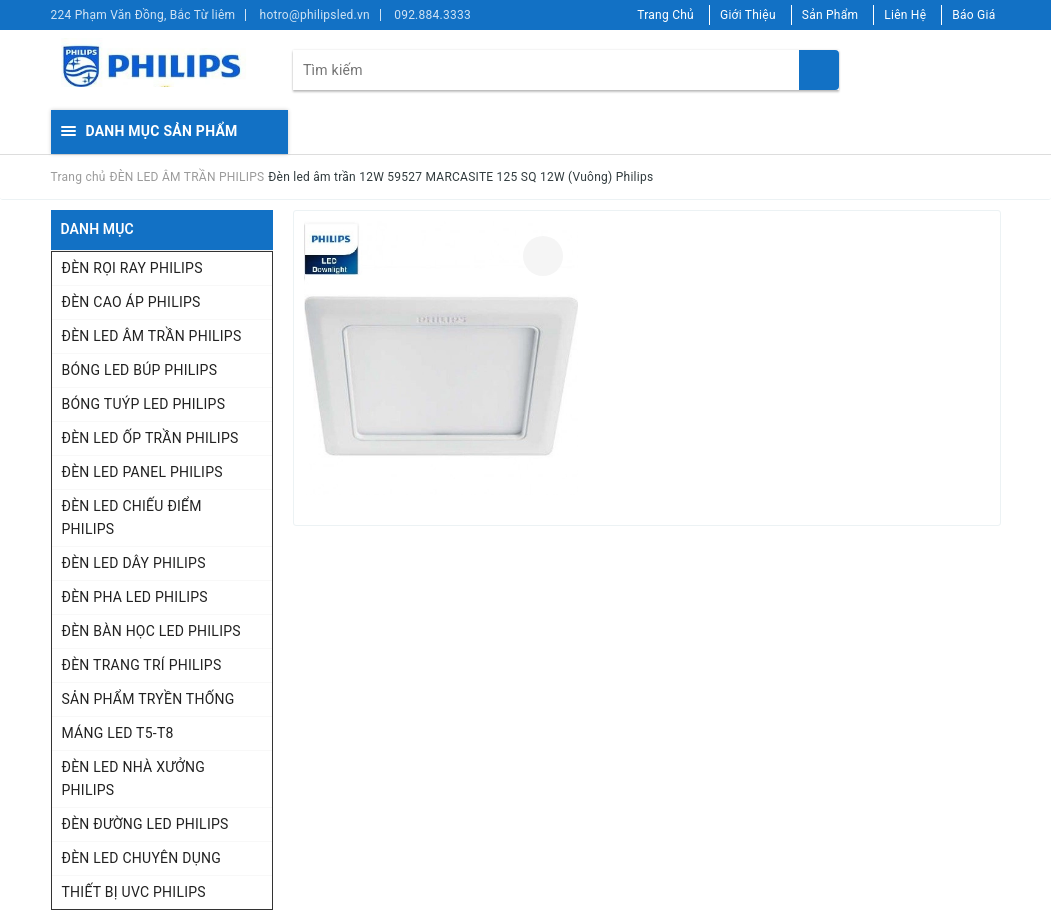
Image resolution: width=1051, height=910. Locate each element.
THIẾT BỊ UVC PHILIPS (134, 892)
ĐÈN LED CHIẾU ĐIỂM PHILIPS (132, 517)
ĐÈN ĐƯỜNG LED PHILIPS (145, 824)
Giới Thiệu (748, 15)
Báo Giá (973, 15)
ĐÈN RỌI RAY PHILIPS (132, 268)
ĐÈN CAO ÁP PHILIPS (131, 302)
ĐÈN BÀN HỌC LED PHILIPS (151, 631)
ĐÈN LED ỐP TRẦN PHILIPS (150, 438)
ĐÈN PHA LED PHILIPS (135, 597)
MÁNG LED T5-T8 (118, 733)
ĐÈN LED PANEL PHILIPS (142, 472)
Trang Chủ (665, 15)
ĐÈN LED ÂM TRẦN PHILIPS (152, 336)
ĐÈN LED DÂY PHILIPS (134, 563)
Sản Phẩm (830, 15)
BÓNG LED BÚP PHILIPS (140, 370)
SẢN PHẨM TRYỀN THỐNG (148, 699)
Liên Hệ (905, 15)
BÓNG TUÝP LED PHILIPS (144, 404)
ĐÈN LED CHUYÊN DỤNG (142, 858)
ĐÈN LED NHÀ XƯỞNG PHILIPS (134, 778)
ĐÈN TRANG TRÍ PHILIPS (142, 665)
